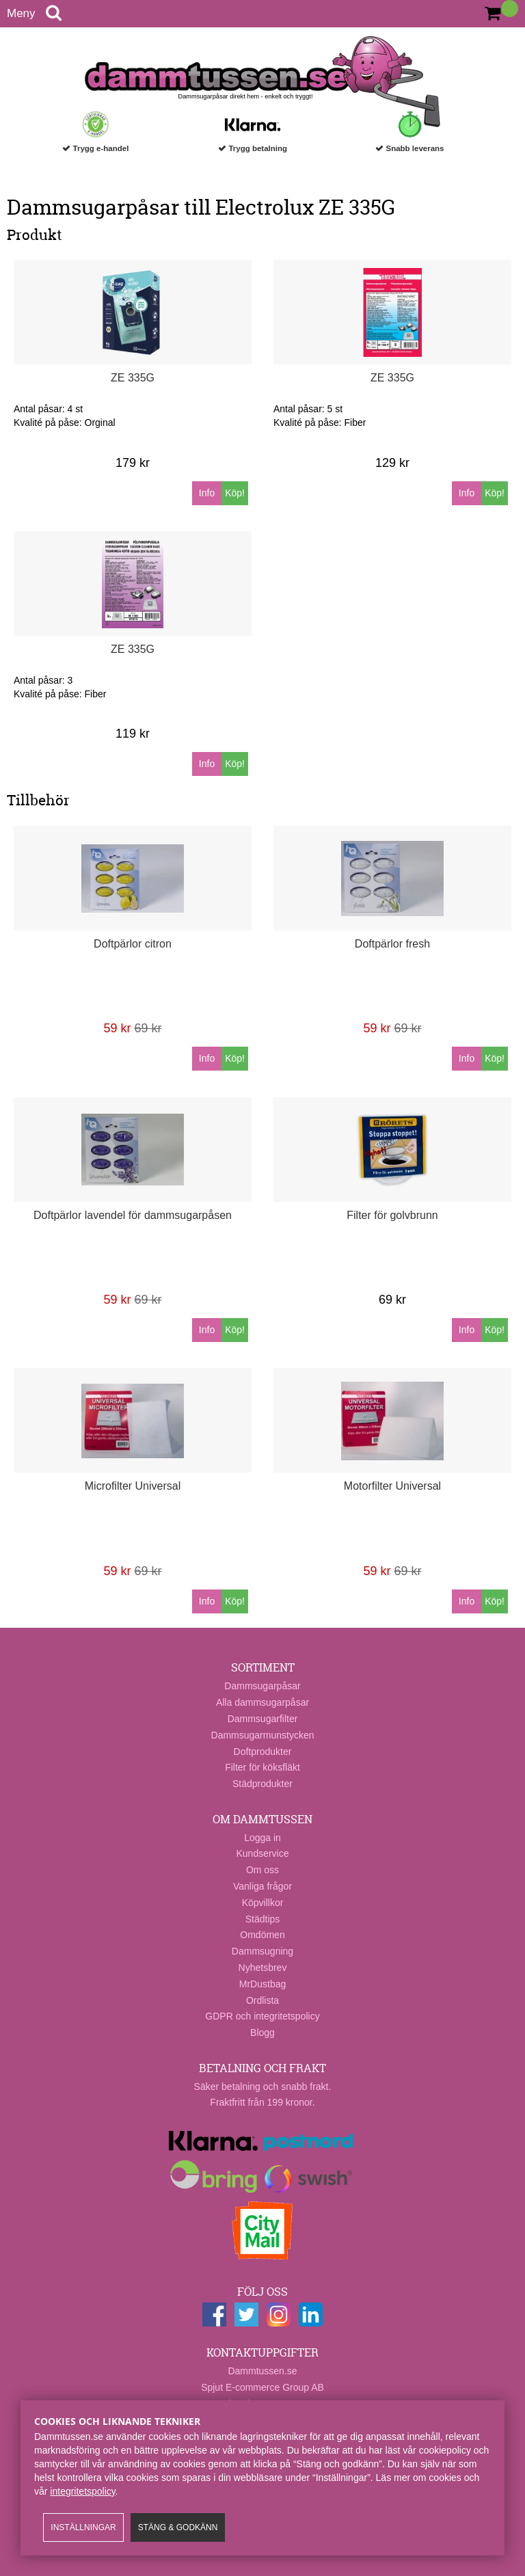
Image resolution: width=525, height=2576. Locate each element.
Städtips (262, 1919)
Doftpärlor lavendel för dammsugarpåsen (132, 1215)
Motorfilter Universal (392, 1486)
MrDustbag (262, 1983)
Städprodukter (262, 1783)
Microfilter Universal (132, 1486)
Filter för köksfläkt (262, 1767)
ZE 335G (132, 378)
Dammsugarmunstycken (262, 1735)
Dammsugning (262, 1951)
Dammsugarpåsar (262, 1685)
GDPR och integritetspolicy (262, 2016)
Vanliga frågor (262, 1886)
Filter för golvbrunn (392, 1215)
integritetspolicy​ (82, 2491)
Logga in (262, 1837)
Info (207, 492)
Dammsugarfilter (263, 1718)
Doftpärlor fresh (392, 944)
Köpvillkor (263, 1902)
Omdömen (262, 1934)
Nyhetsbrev (263, 1967)
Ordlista (262, 2000)
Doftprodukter (263, 1751)
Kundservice (262, 1853)
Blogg (262, 2032)
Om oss (262, 1869)
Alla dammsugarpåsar (262, 1702)
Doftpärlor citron (133, 944)
